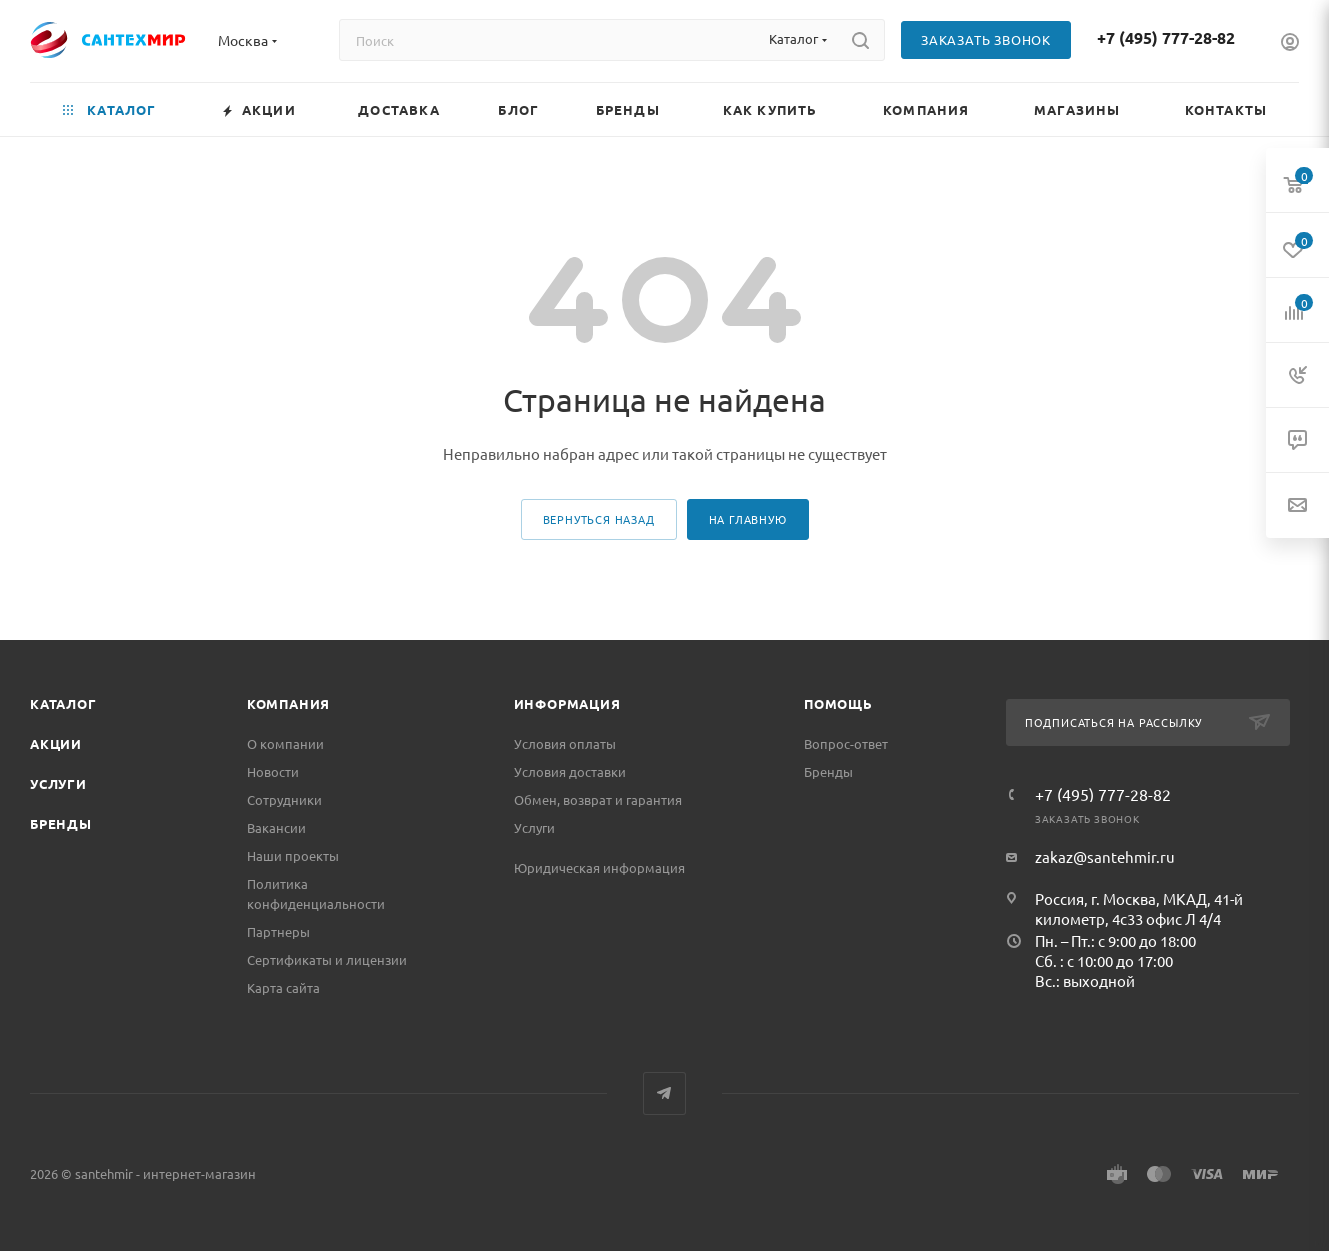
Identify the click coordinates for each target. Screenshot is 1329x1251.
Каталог (63, 703)
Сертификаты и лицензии (327, 959)
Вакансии (276, 827)
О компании (285, 743)
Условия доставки (570, 771)
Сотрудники (284, 799)
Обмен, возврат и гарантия (598, 799)
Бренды (61, 823)
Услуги (58, 783)
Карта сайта (283, 987)
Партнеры (278, 931)
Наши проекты (293, 855)
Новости (273, 771)
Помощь (838, 703)
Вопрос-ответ (846, 743)
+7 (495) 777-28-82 (1166, 37)
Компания (288, 703)
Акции (56, 743)
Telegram (664, 1093)
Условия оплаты (565, 743)
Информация (567, 703)
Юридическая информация (599, 867)
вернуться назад (599, 519)
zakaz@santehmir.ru (1105, 856)
